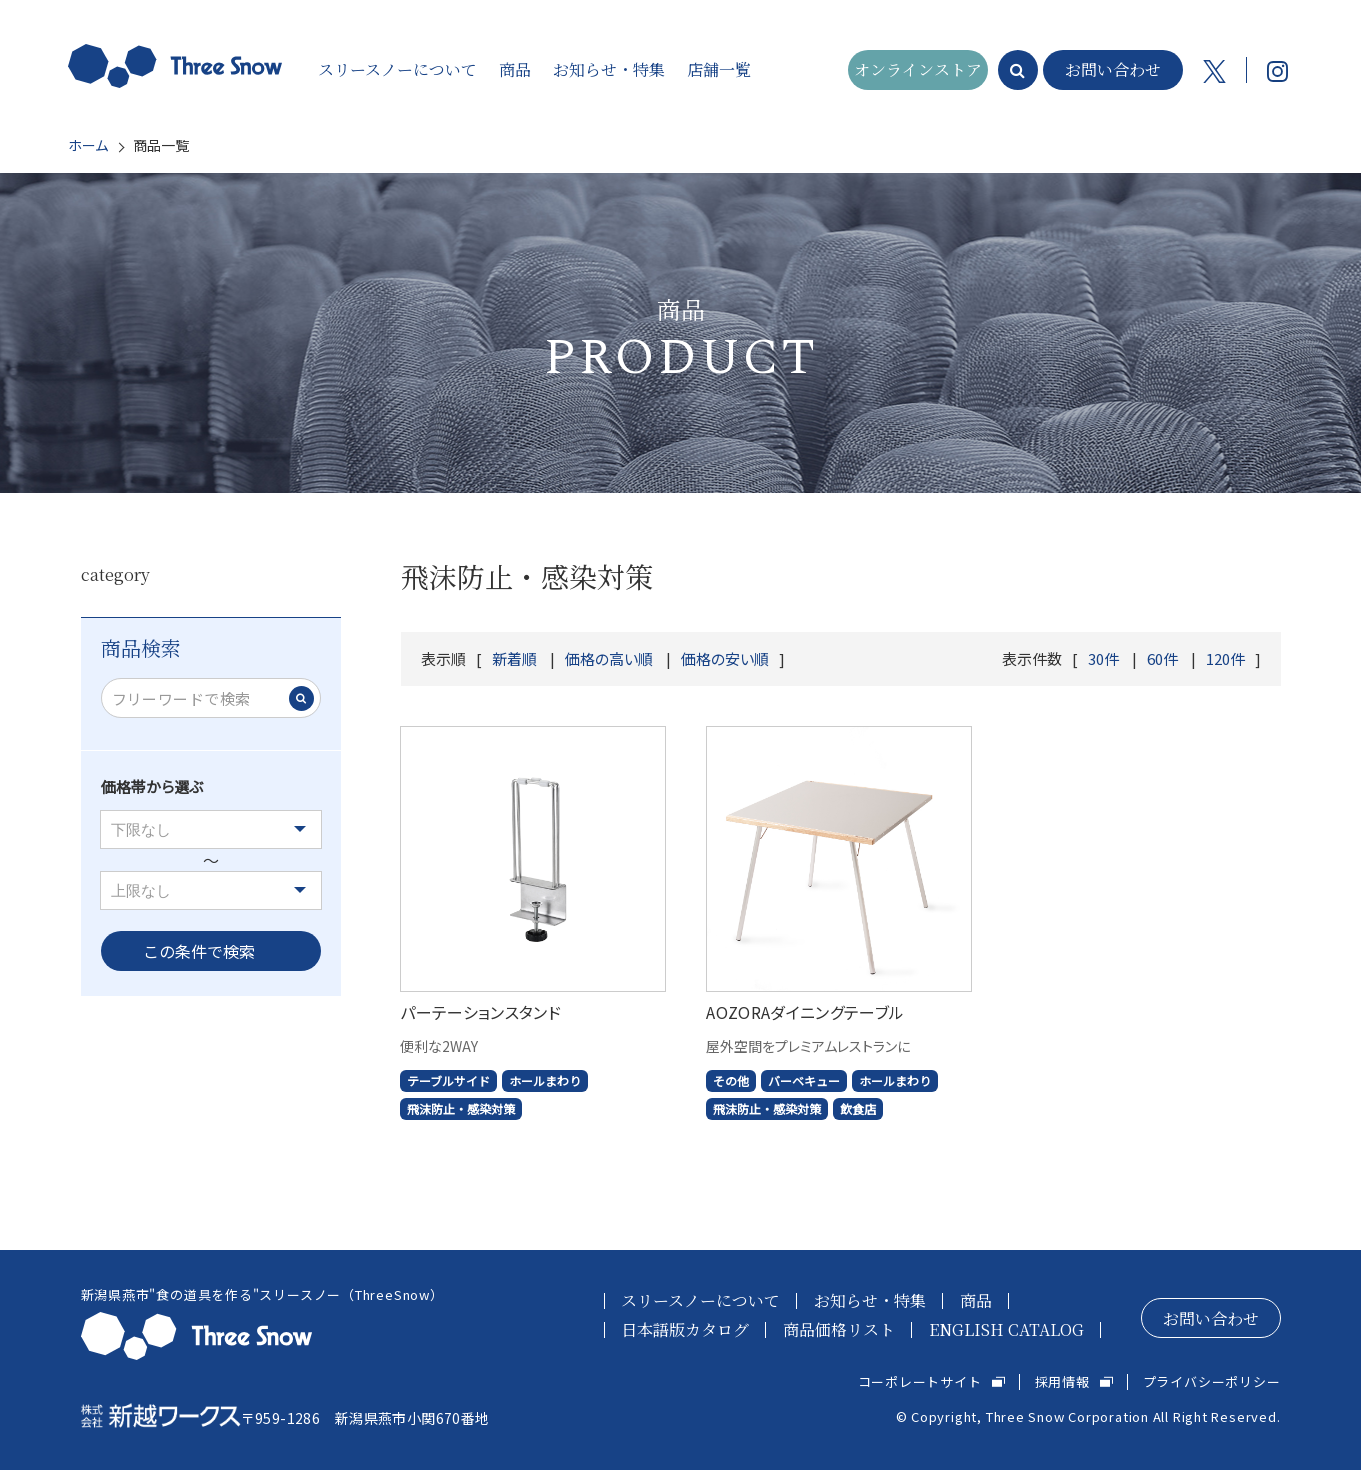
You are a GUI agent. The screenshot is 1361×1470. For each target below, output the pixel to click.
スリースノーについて (700, 1300)
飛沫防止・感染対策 (461, 1108)
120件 (1225, 659)
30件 (1103, 659)
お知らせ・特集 (870, 1300)
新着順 (514, 659)
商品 (976, 1300)
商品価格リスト (839, 1329)
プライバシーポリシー (1212, 1381)
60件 (1162, 659)
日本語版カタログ (685, 1329)
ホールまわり (545, 1080)
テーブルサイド (448, 1080)
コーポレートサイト (920, 1381)
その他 (731, 1080)
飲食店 (858, 1108)
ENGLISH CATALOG (1006, 1329)
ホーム (88, 145)
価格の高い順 (609, 659)
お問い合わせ (1113, 69)
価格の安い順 (725, 659)
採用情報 (1062, 1381)
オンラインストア (918, 69)
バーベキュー (804, 1080)
